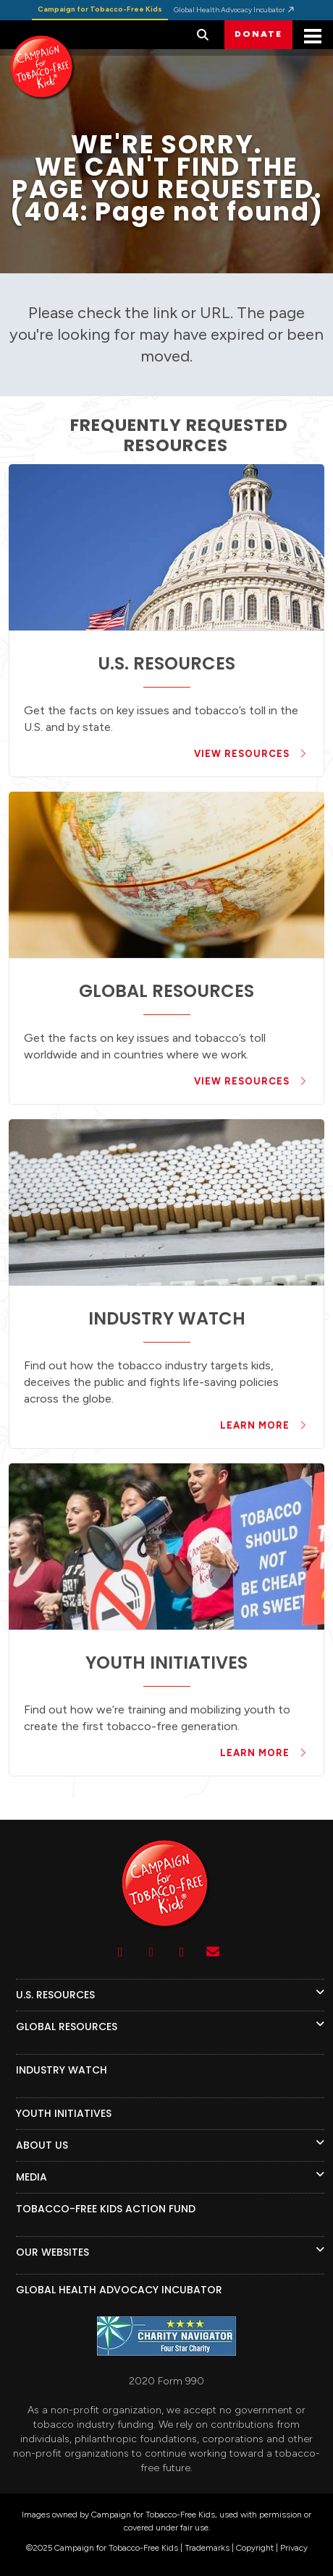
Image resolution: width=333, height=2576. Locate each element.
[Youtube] (120, 1952)
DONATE (258, 34)
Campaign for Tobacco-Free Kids (100, 9)
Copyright (255, 2548)
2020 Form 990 (166, 2381)
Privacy (294, 2548)
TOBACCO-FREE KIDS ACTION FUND (105, 2208)
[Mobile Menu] (312, 37)
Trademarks (207, 2548)
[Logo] (166, 1928)
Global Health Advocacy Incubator (235, 10)
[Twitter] (182, 1952)
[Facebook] (151, 1952)
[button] (202, 34)
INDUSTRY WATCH (61, 2070)
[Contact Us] (213, 1952)
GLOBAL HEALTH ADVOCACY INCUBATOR (119, 2289)
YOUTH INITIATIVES (63, 2113)
